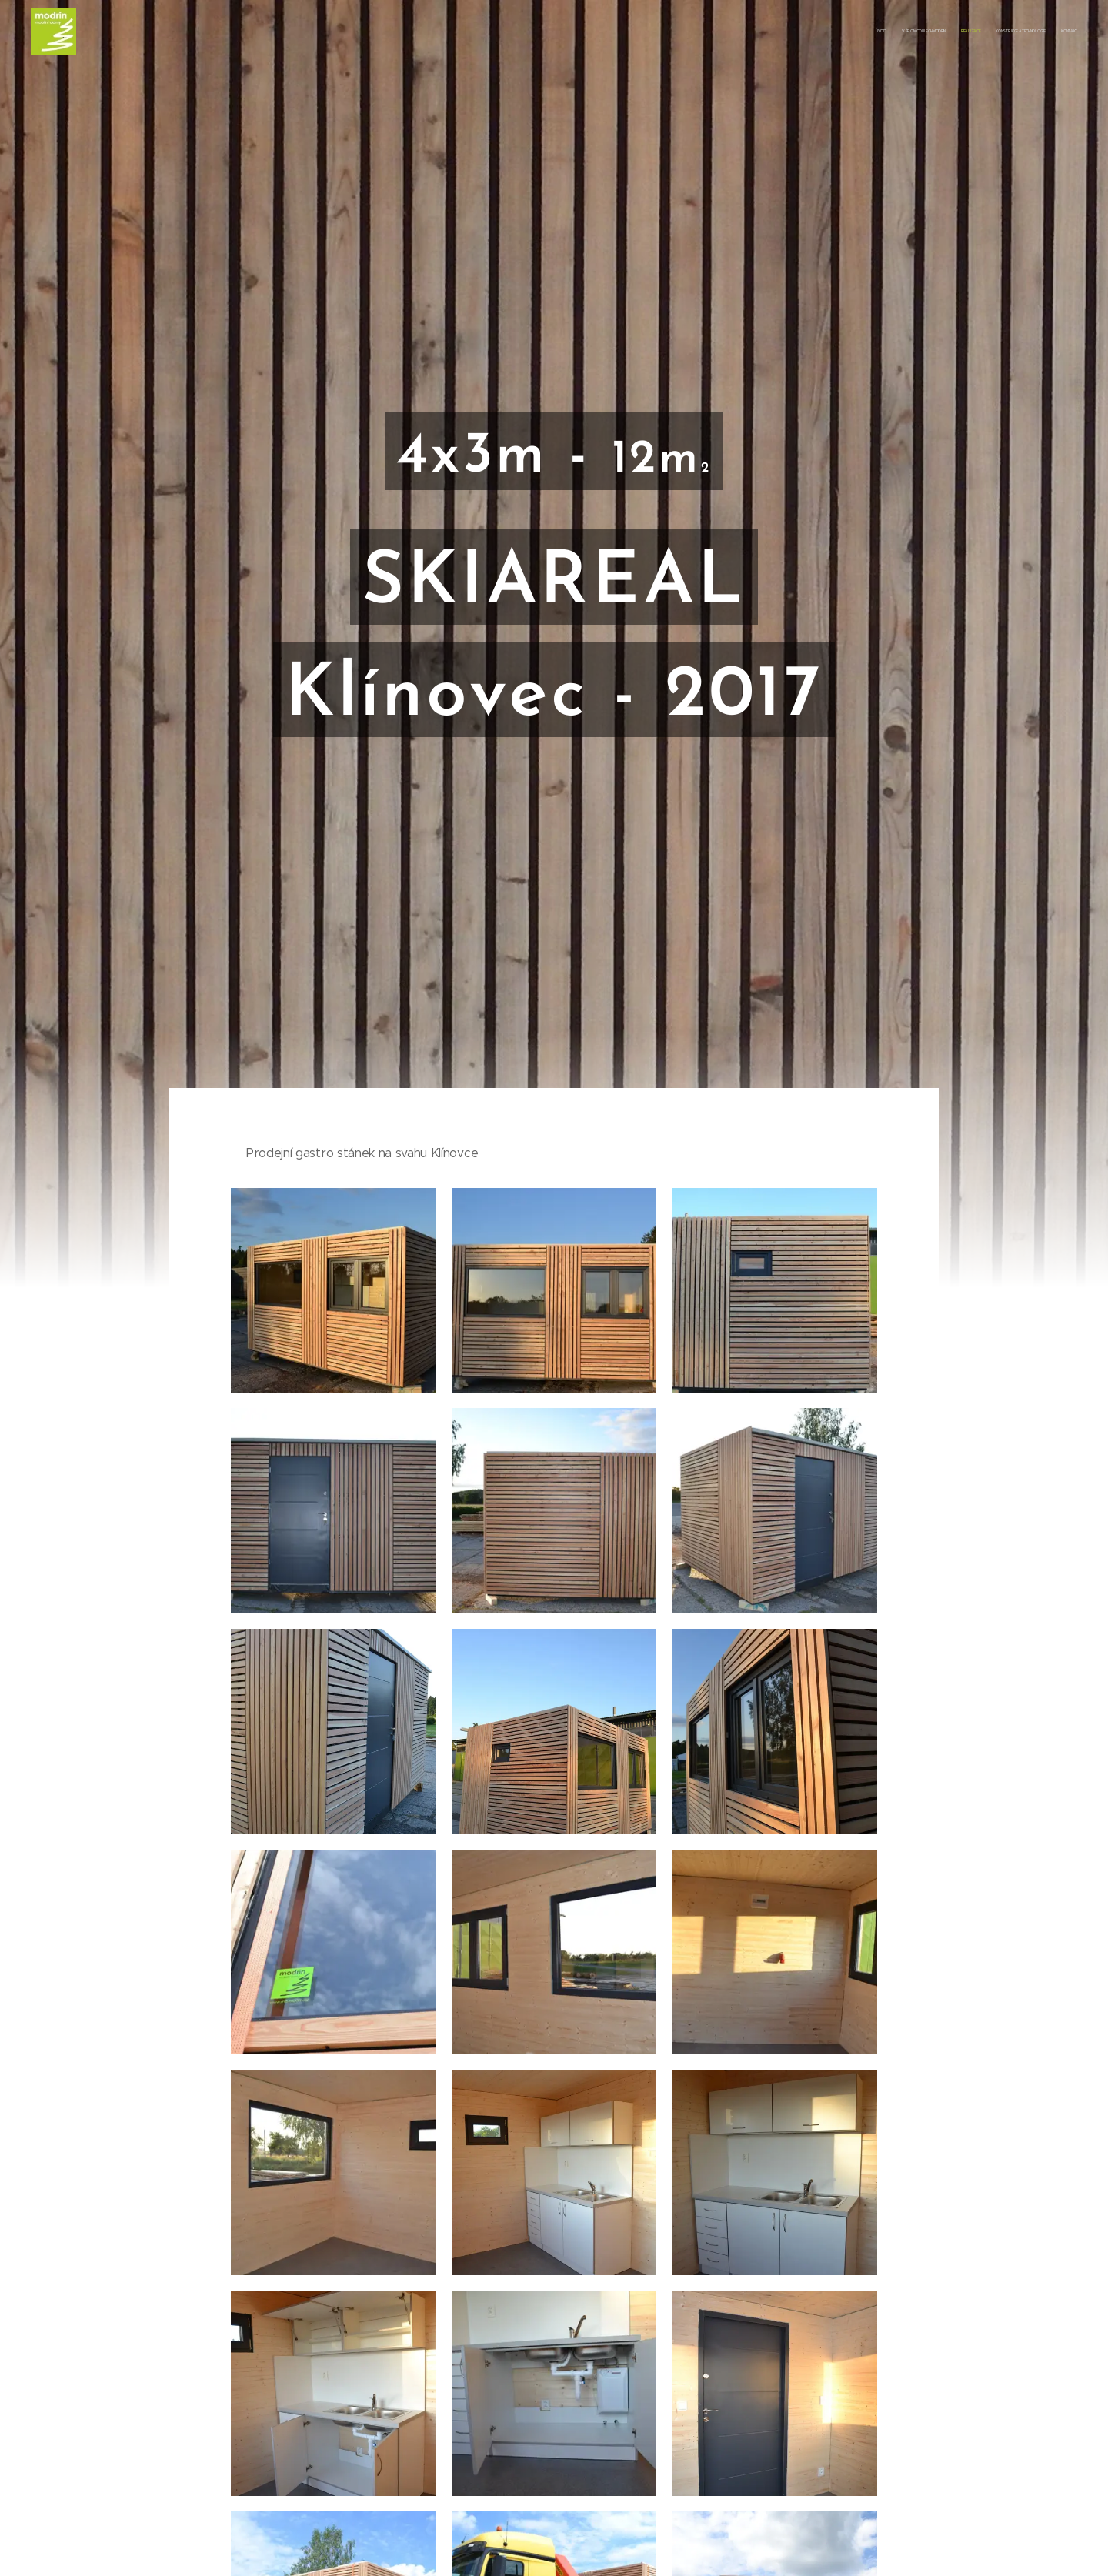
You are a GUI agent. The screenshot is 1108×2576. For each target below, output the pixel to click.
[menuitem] (1017, 31)
